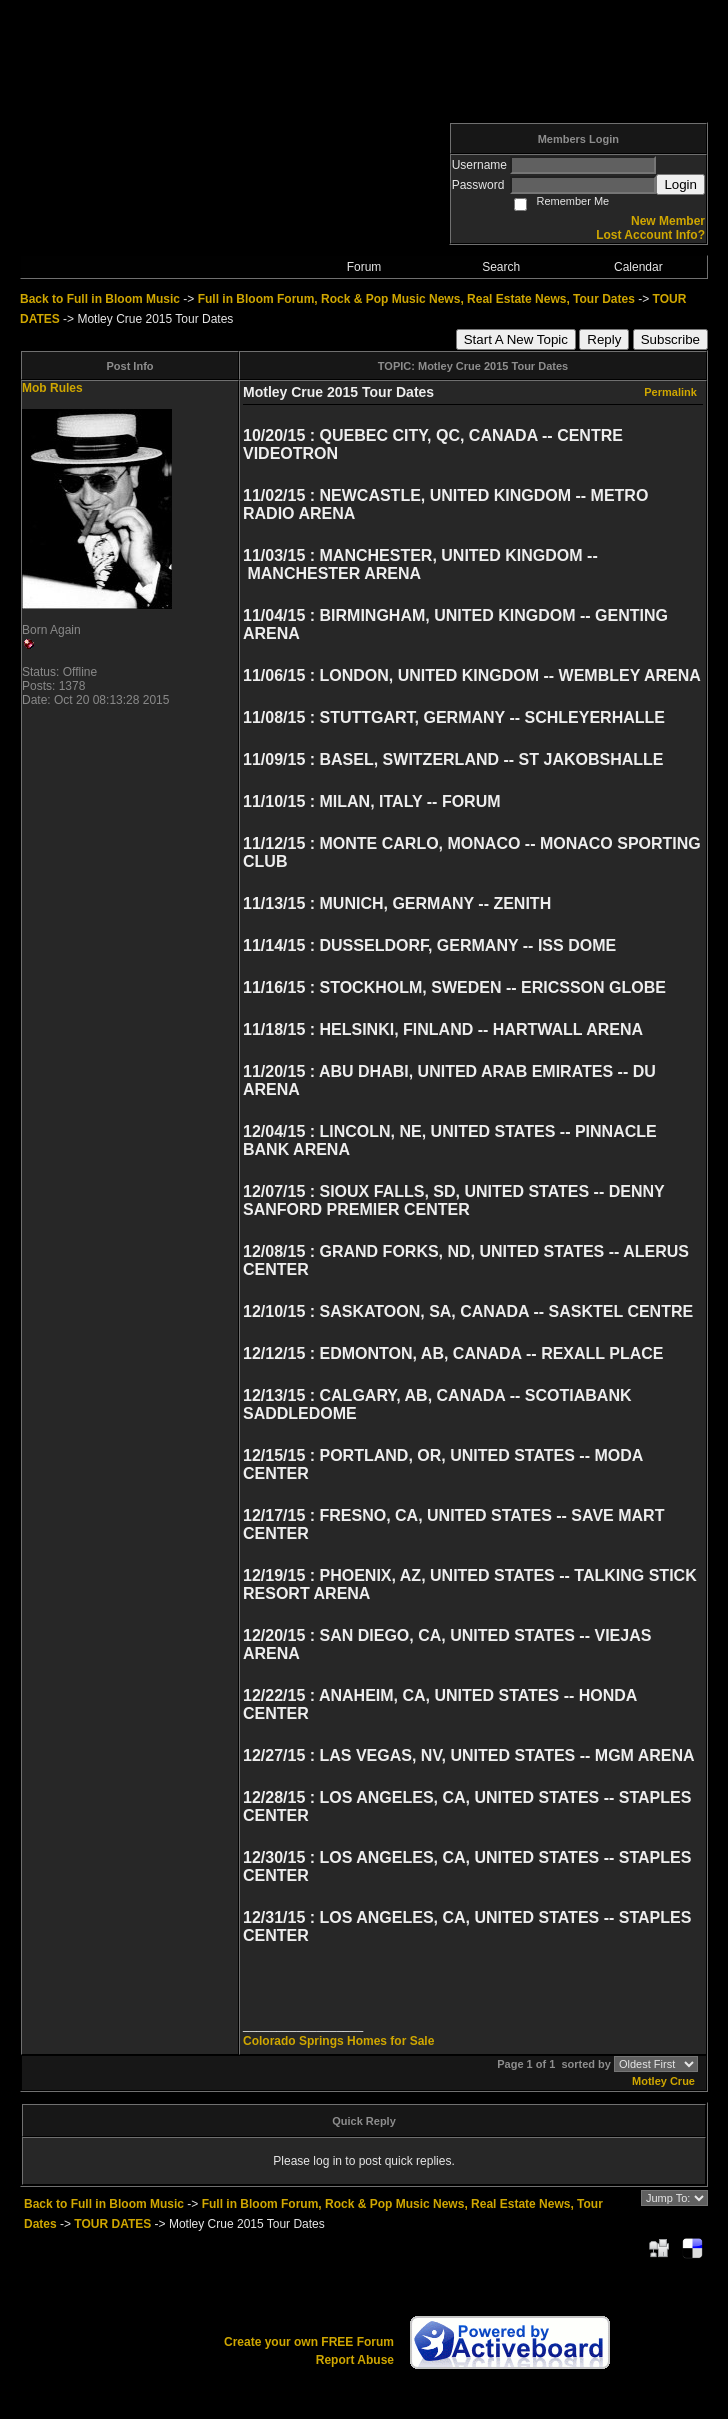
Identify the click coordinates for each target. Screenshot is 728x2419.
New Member (668, 221)
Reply (604, 339)
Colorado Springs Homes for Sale (338, 2041)
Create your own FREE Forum (309, 2342)
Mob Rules (52, 388)
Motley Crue (663, 2081)
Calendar (638, 267)
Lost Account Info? (650, 235)
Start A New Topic (516, 339)
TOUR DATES (112, 2224)
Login (680, 184)
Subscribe (670, 339)
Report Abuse (355, 2360)
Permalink (670, 392)
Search (501, 267)
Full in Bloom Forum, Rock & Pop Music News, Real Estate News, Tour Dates (416, 299)
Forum (364, 267)
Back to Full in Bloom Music (100, 299)
